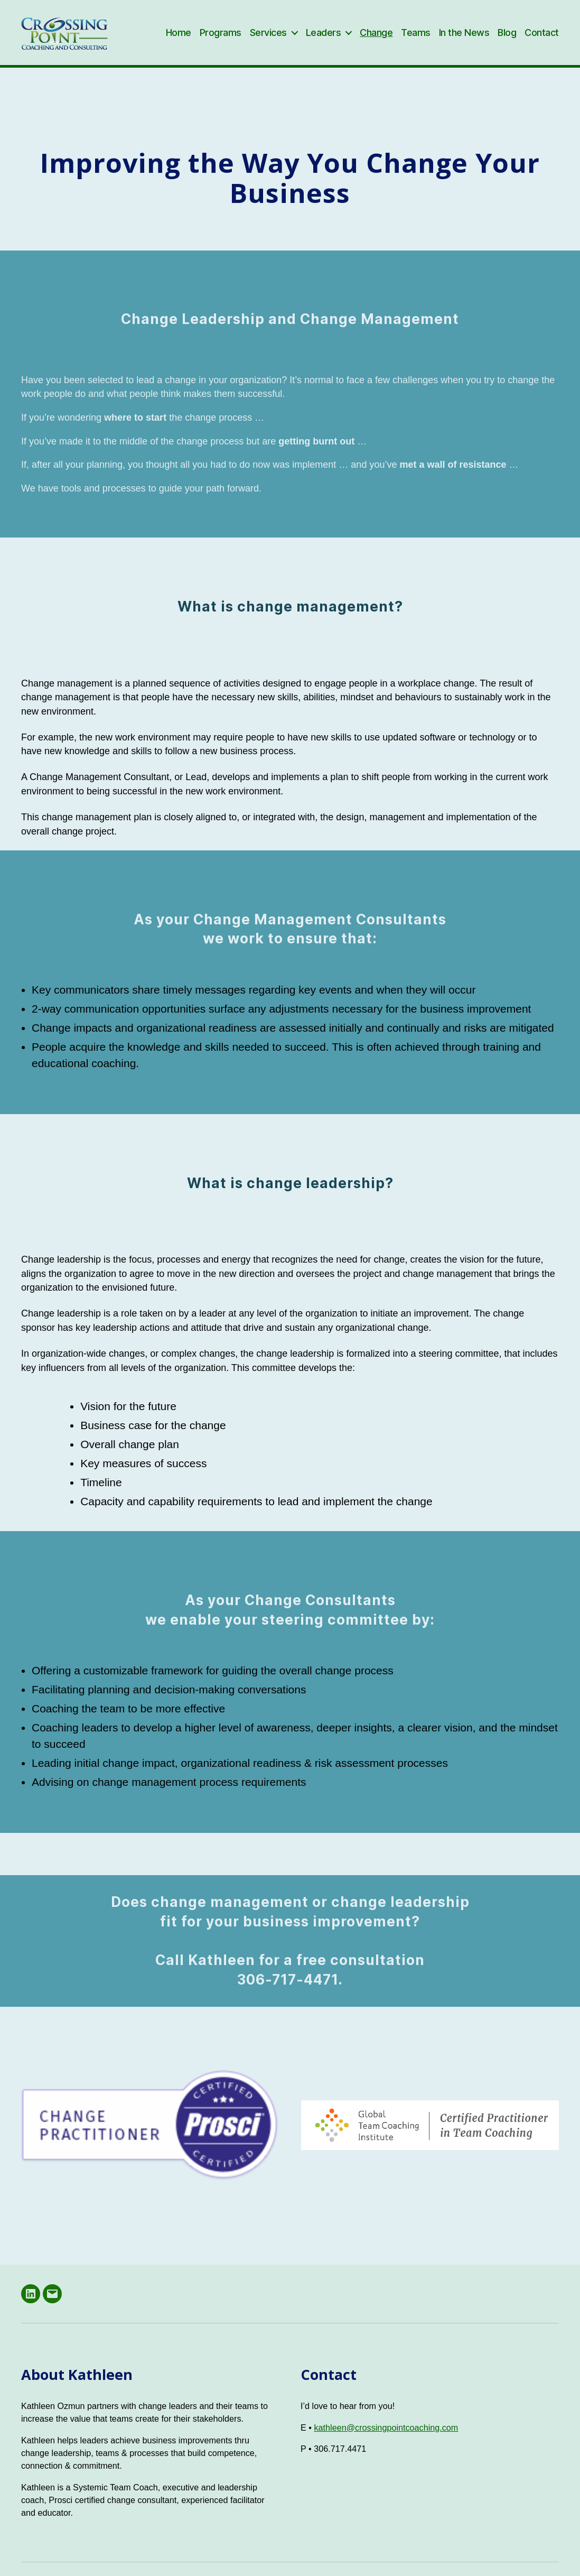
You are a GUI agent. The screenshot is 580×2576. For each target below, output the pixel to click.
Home (178, 38)
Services (268, 38)
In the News (464, 38)
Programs (220, 38)
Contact (542, 38)
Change (376, 38)
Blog (507, 38)
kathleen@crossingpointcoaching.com (386, 2439)
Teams (416, 38)
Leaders (323, 38)
